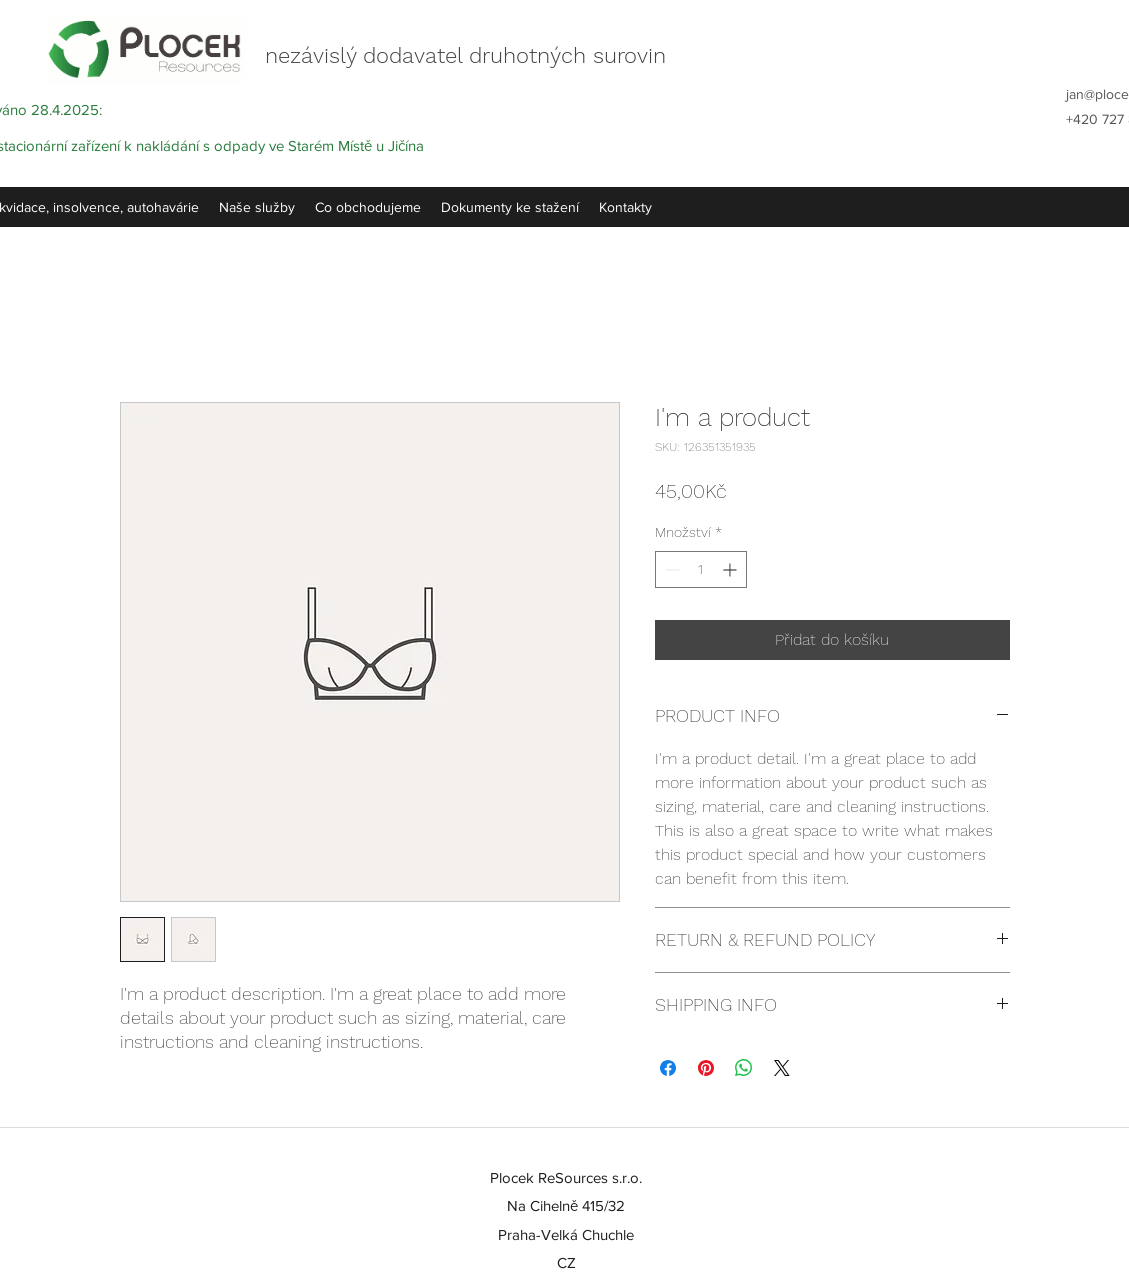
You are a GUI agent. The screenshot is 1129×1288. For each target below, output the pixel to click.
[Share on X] (782, 1068)
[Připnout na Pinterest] (706, 1068)
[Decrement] (670, 569)
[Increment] (731, 569)
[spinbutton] (701, 569)
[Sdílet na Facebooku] (668, 1068)
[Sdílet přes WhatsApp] (744, 1068)
